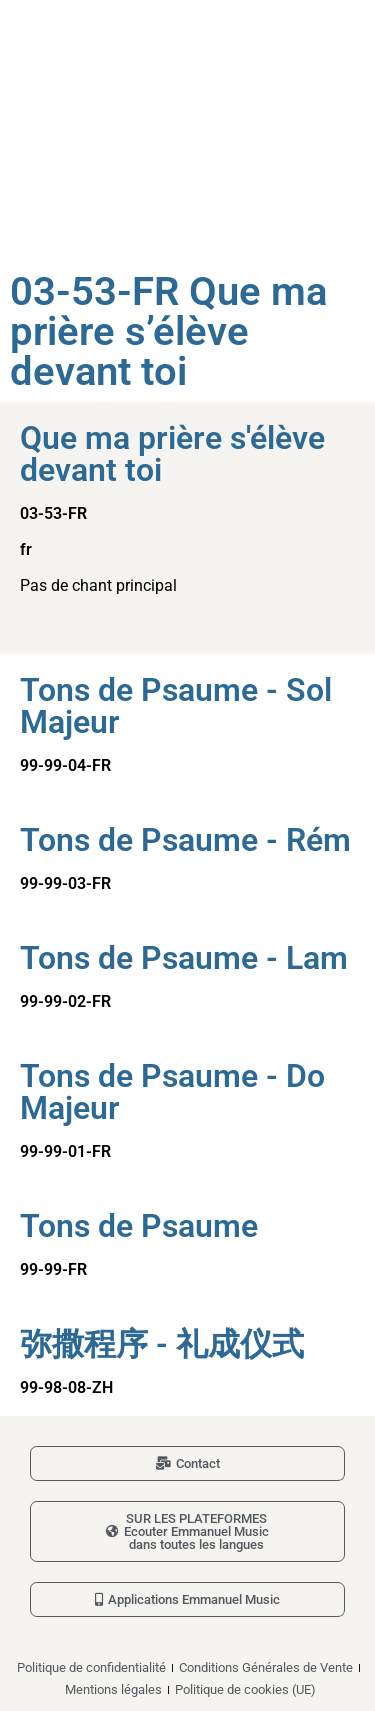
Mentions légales (113, 1689)
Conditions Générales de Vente (266, 1667)
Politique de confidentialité (91, 1667)
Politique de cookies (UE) (245, 1689)
